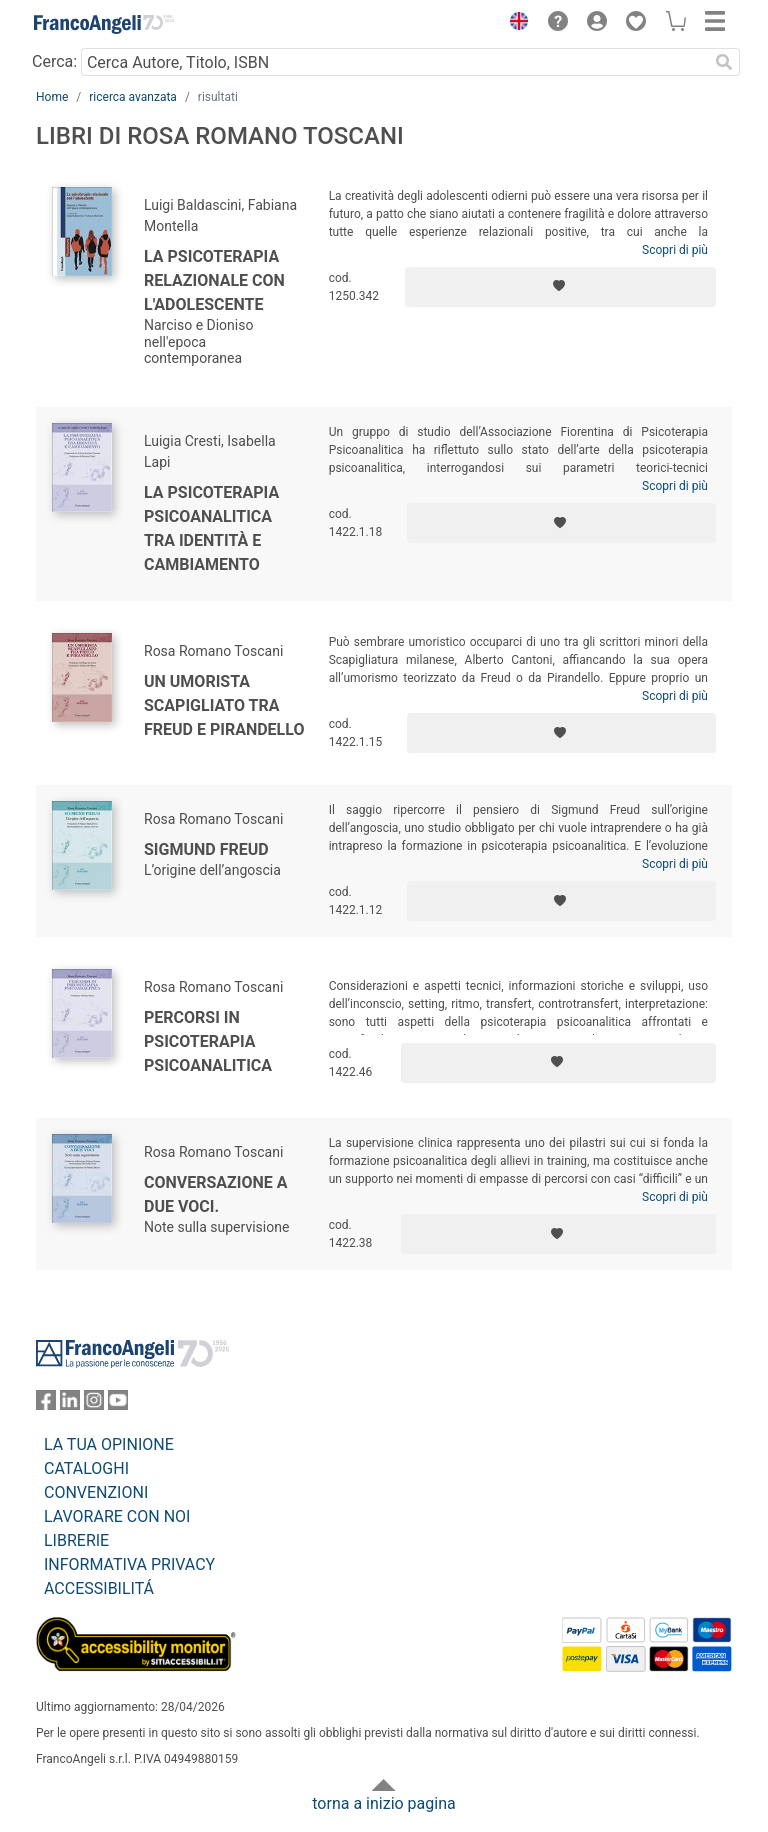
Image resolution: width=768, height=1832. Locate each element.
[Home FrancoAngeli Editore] (104, 24)
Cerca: (54, 61)
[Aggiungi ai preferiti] (560, 287)
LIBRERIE (76, 1540)
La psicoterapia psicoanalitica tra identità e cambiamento (211, 528)
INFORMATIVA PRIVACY (129, 1564)
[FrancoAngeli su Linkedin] (70, 1404)
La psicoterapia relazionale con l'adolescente (214, 280)
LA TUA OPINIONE (109, 1444)
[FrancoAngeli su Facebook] (46, 1404)
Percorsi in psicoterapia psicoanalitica (208, 1041)
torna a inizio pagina (383, 1803)
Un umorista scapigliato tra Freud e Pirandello (224, 705)
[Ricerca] (724, 62)
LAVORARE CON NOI (117, 1516)
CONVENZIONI (96, 1492)
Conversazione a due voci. (216, 1194)
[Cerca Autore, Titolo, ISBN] (394, 62)
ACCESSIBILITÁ (99, 1588)
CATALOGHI (86, 1468)
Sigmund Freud (206, 849)
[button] (514, 24)
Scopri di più (675, 250)
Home (52, 97)
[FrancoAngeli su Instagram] (94, 1404)
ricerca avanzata (133, 97)
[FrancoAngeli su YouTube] (118, 1404)
